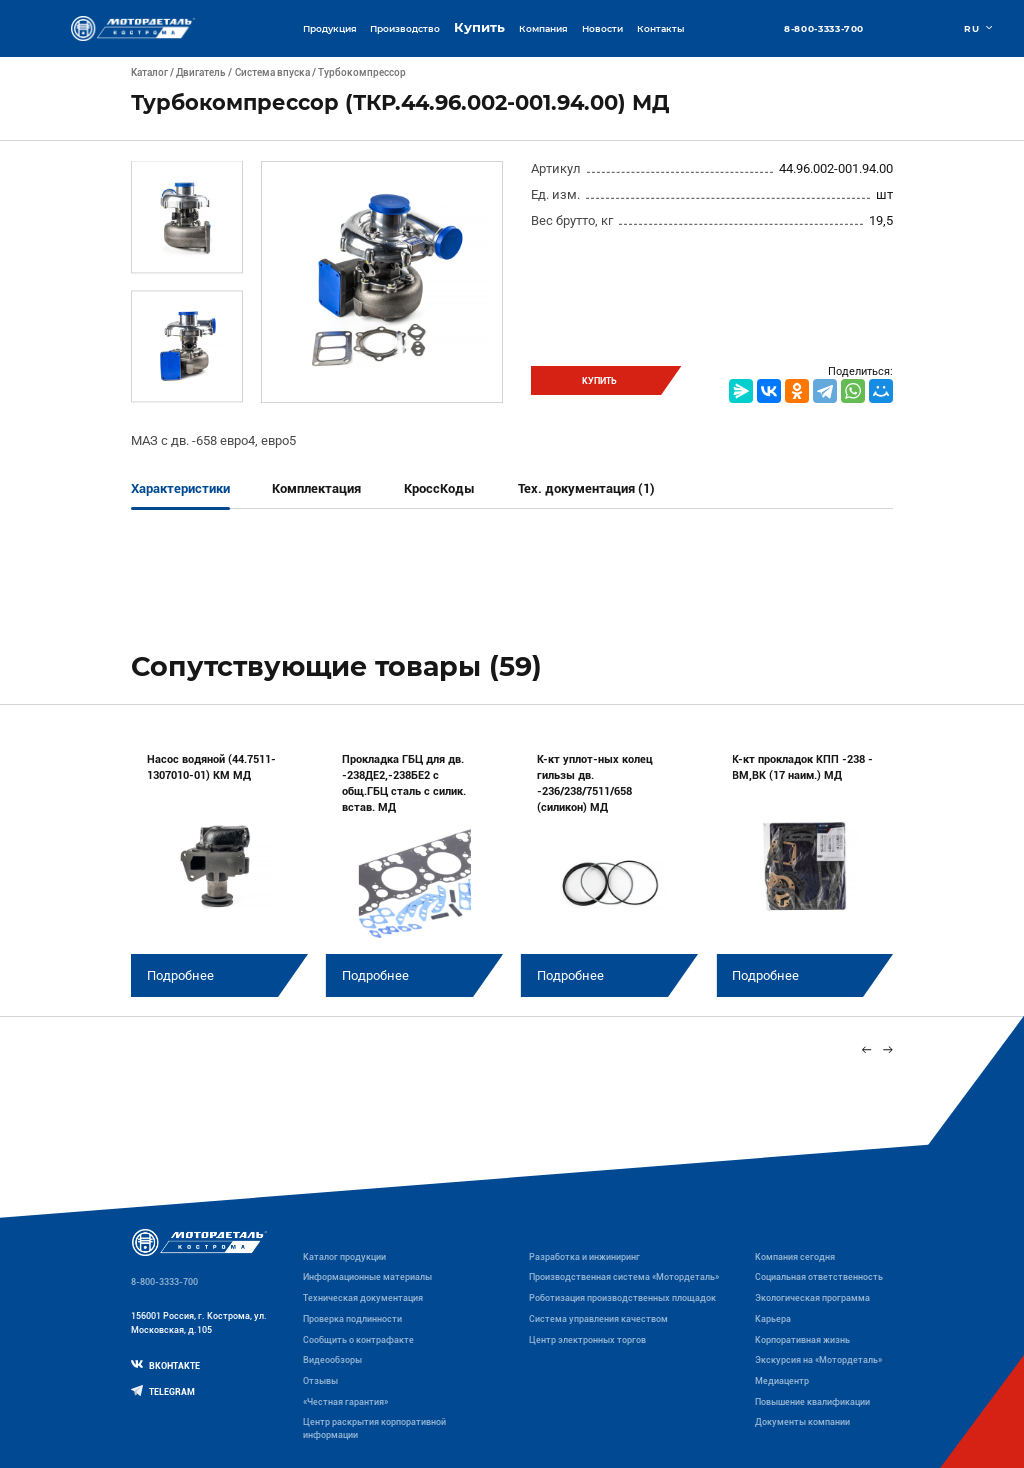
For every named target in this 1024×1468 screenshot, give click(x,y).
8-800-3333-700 (824, 28)
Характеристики (180, 488)
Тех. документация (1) (586, 488)
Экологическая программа (812, 1298)
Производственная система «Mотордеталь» (624, 1277)
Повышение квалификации (812, 1402)
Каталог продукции (344, 1257)
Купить (479, 27)
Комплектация (316, 488)
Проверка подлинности (352, 1319)
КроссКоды (439, 488)
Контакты (660, 28)
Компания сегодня (795, 1257)
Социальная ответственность (819, 1277)
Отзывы (320, 1381)
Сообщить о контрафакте (358, 1340)
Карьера (773, 1319)
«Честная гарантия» (345, 1402)
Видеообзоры (332, 1360)
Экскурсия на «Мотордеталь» (818, 1360)
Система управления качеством (598, 1319)
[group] (219, 865)
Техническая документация (363, 1298)
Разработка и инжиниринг (584, 1257)
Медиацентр (782, 1381)
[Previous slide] (866, 1050)
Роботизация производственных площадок (622, 1298)
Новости (602, 28)
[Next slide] (888, 1050)
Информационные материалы (367, 1277)
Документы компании (802, 1422)
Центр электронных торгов (587, 1340)
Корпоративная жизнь (802, 1340)
